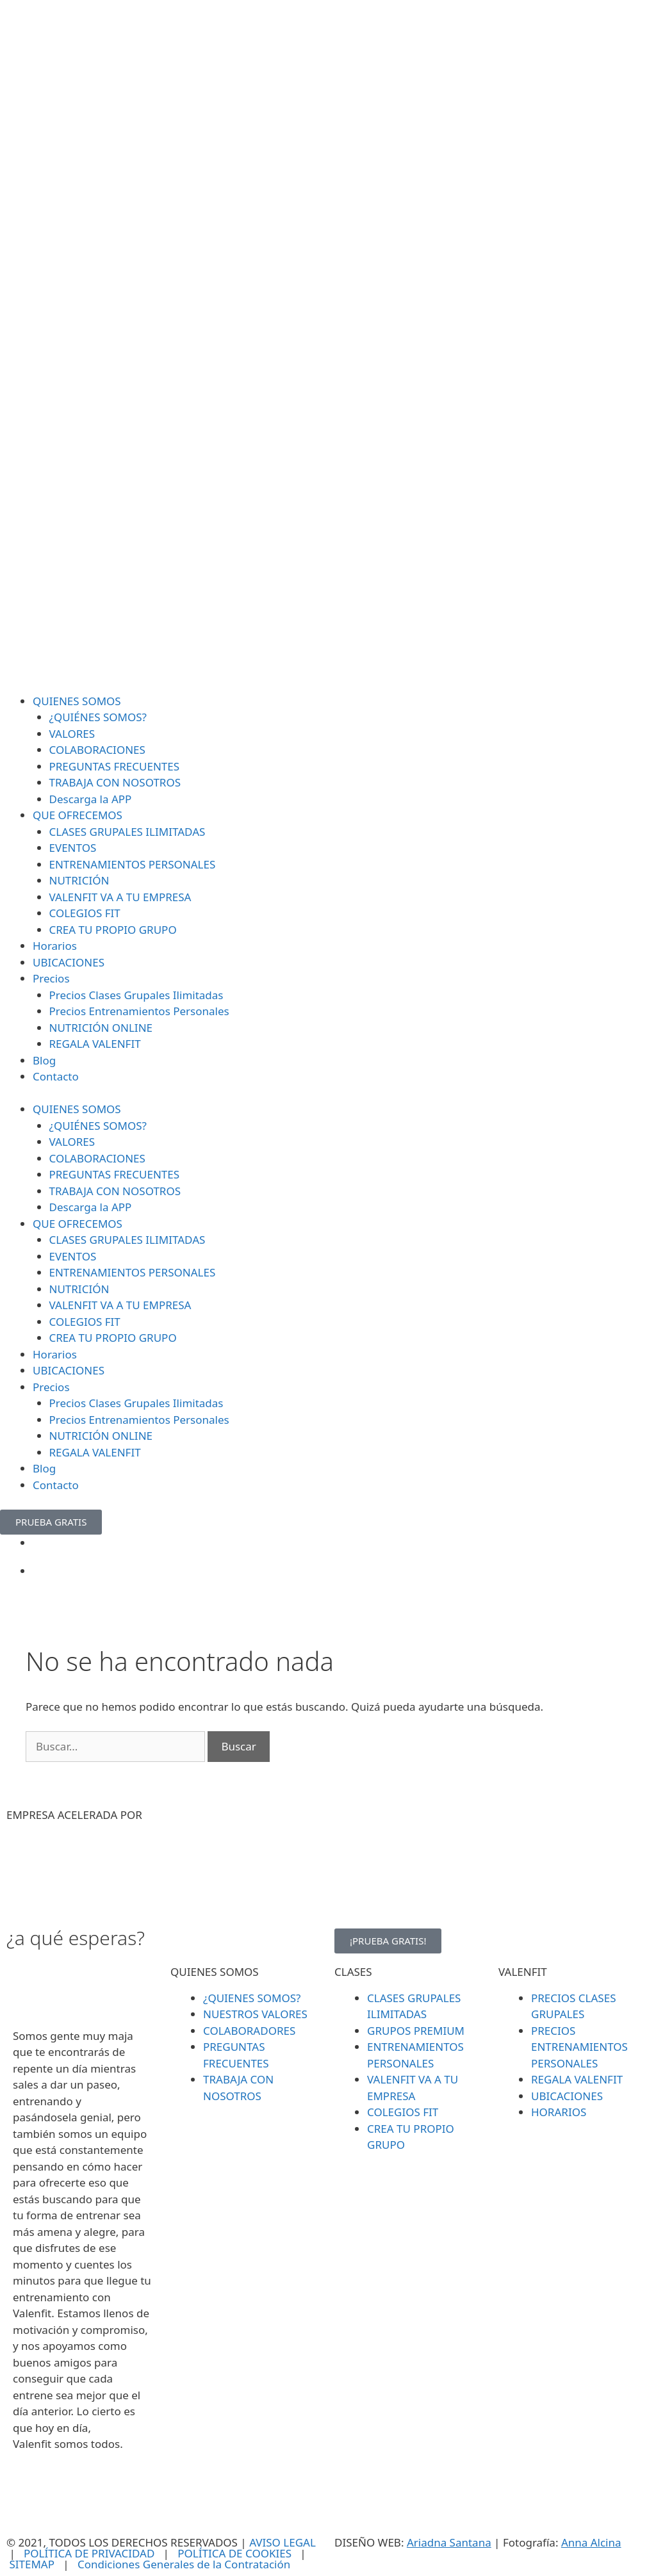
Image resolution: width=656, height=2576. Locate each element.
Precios (51, 978)
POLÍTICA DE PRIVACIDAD (89, 2553)
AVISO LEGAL (282, 2542)
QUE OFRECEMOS (77, 815)
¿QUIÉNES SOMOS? (98, 717)
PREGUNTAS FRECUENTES (114, 766)
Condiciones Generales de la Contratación (184, 2564)
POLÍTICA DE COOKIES (234, 2553)
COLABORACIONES (97, 749)
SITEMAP (31, 2564)
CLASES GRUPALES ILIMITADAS (127, 831)
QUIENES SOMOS (77, 701)
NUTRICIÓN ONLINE (101, 1027)
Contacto (56, 1076)
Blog (44, 1060)
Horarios (55, 945)
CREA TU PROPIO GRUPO (113, 929)
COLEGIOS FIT (84, 913)
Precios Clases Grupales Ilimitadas (136, 995)
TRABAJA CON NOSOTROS (115, 782)
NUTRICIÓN (79, 880)
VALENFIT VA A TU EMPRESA (120, 897)
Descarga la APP (90, 799)
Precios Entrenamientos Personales (139, 1011)
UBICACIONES (68, 962)
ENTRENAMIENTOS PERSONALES (132, 864)
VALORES (72, 733)
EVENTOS (73, 847)
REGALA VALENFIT (95, 1043)
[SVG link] (328, 347)
